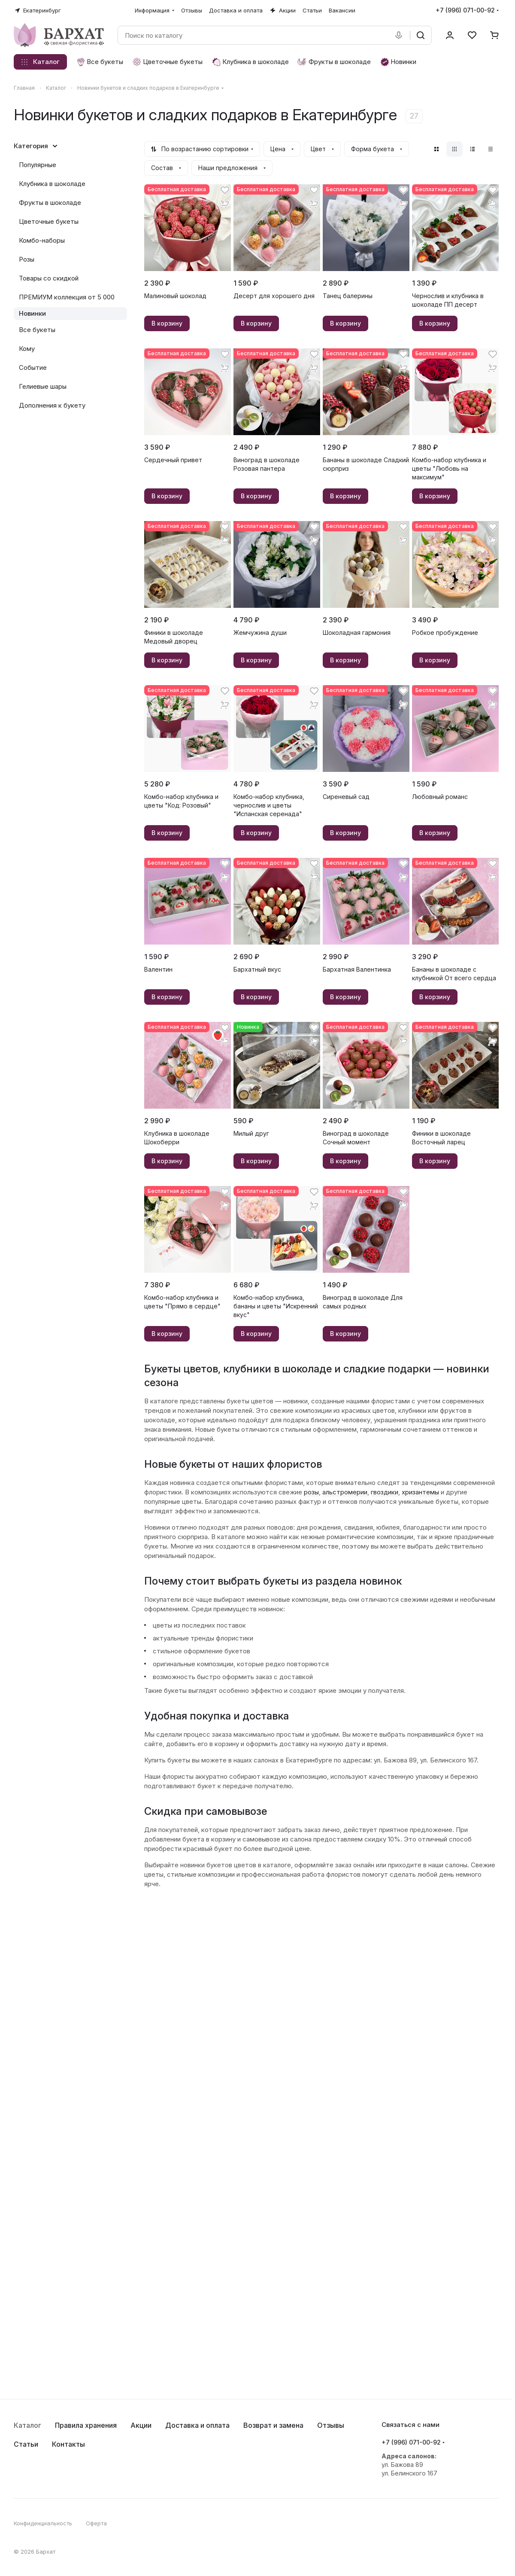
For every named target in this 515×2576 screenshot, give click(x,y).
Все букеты (37, 330)
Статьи (26, 2444)
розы (311, 1492)
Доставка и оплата (197, 2425)
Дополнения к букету (52, 405)
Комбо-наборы (42, 240)
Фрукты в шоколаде (50, 202)
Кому (27, 348)
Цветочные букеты (49, 221)
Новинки (32, 313)
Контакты (68, 2444)
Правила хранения (86, 2425)
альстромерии (344, 1492)
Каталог (27, 2425)
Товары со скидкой (49, 278)
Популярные (37, 165)
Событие (33, 367)
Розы (26, 259)
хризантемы (420, 1492)
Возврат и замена (273, 2425)
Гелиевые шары (43, 386)
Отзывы (330, 2425)
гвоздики (384, 1492)
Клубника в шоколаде (52, 184)
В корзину (166, 323)
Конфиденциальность (43, 2523)
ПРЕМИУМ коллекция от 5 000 (67, 297)
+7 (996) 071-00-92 (465, 10)
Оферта (96, 2523)
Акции (140, 2425)
